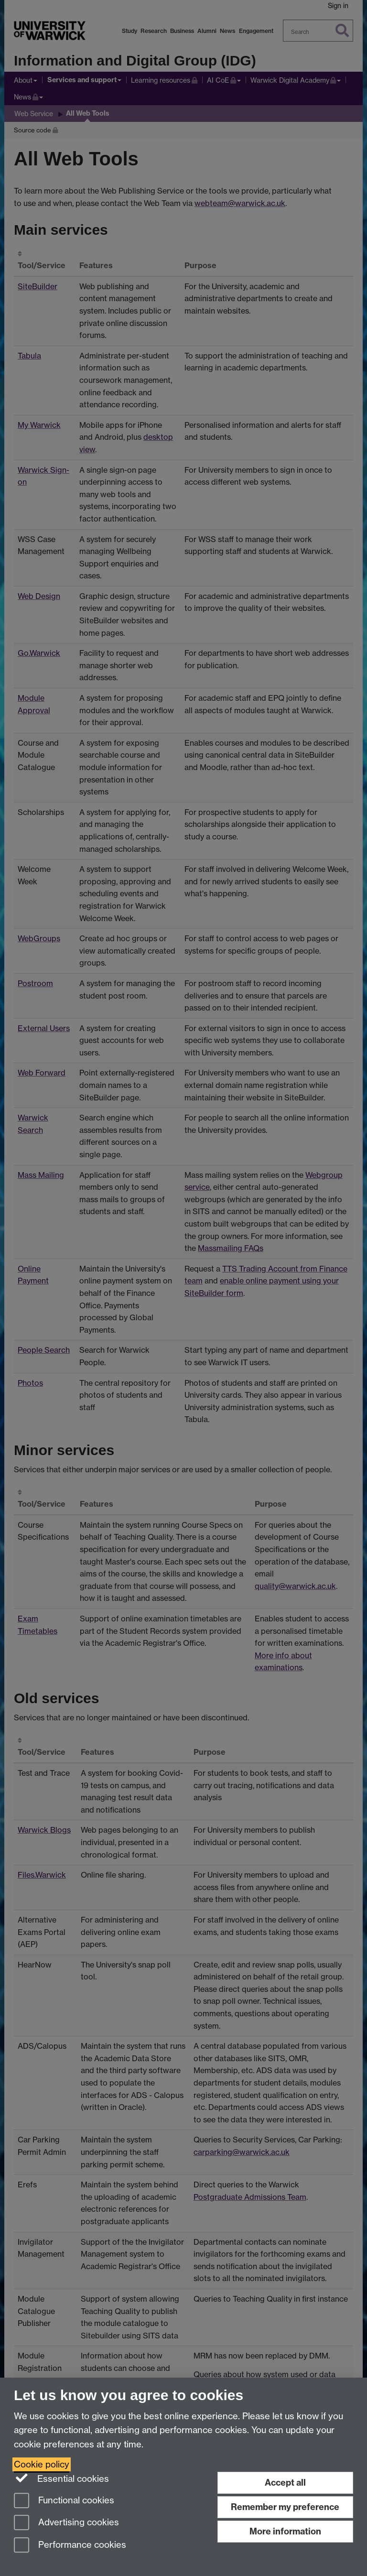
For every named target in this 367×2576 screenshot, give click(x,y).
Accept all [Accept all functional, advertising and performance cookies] (285, 2482)
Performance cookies (70, 2545)
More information (285, 2531)
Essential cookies (61, 2478)
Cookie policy (41, 2464)
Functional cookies (64, 2501)
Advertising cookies (66, 2523)
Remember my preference (285, 2506)
